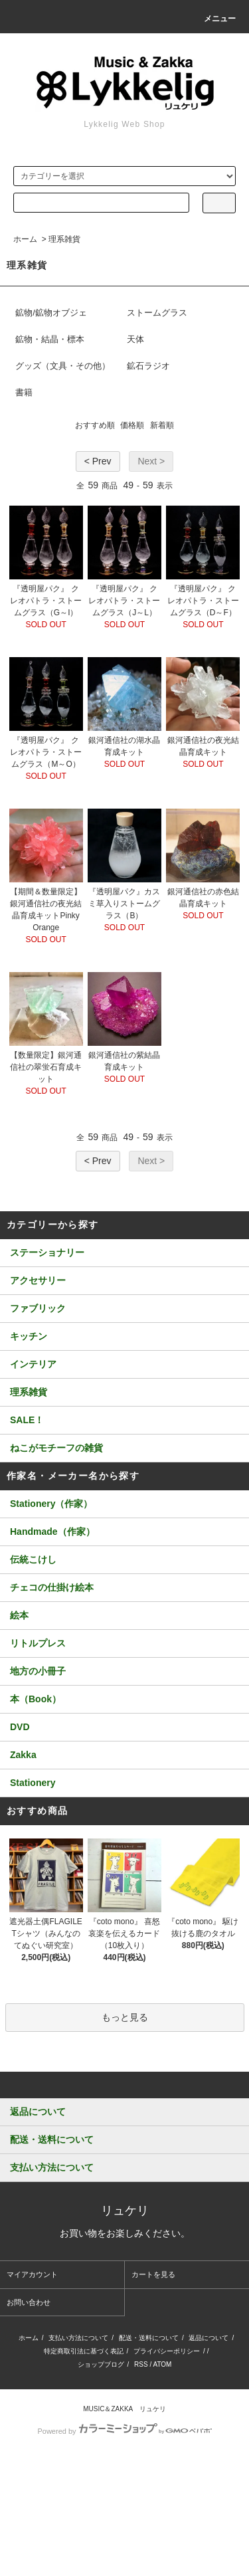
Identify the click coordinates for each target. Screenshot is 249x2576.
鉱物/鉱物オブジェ (51, 313)
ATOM (162, 2364)
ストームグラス (157, 313)
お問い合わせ (28, 2302)
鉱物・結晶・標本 (49, 339)
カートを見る (153, 2274)
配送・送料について (149, 2337)
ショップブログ (101, 2364)
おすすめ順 (95, 425)
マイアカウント (32, 2274)
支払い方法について (78, 2337)
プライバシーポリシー (166, 2351)
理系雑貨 (64, 239)
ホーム (25, 239)
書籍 (24, 392)
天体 (135, 339)
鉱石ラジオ (148, 366)
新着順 (162, 425)
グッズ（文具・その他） (62, 366)
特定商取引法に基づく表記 (84, 2351)
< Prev (98, 461)
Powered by (124, 2431)
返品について (208, 2337)
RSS (141, 2364)
